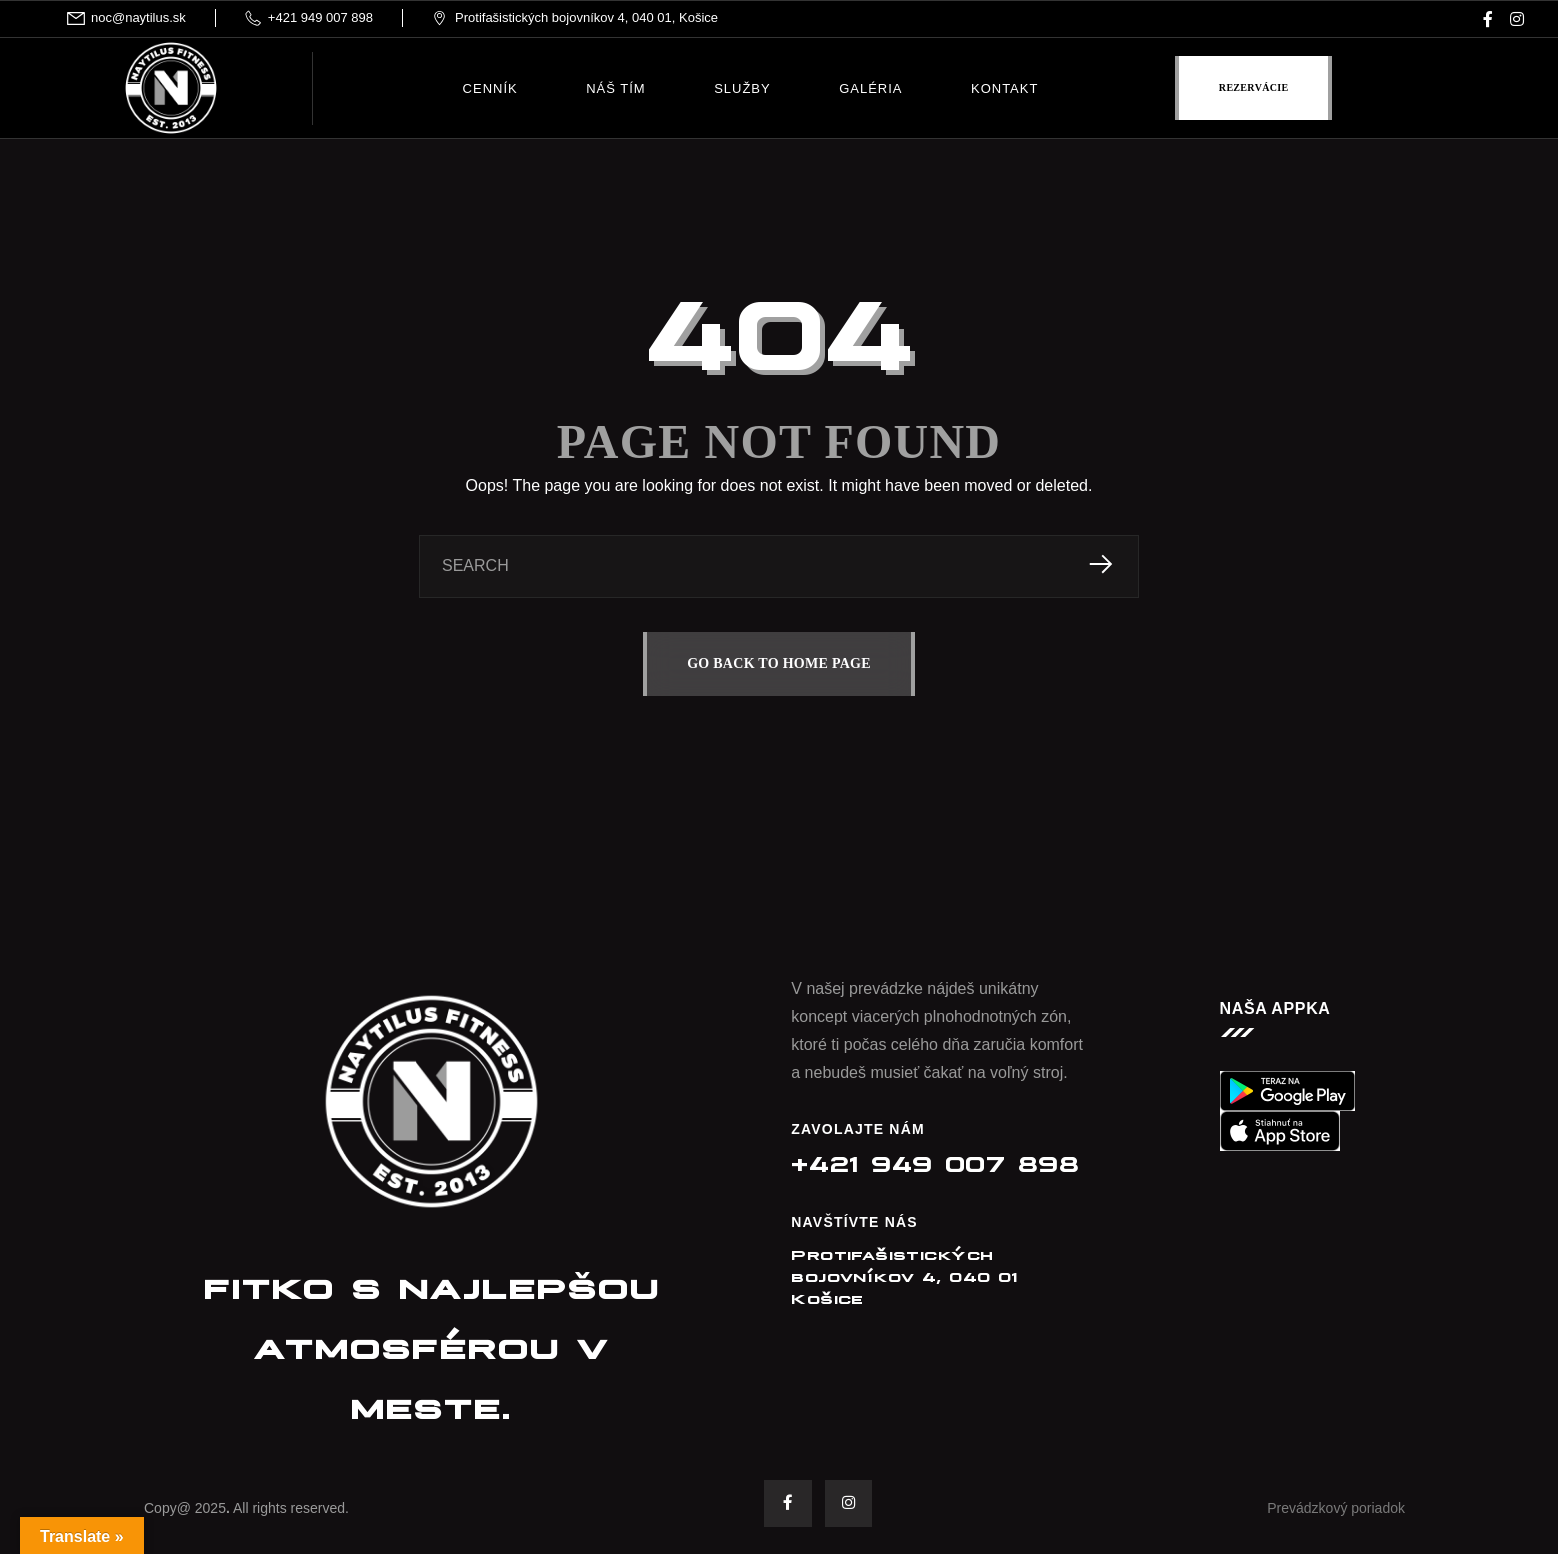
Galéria (870, 88)
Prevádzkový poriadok (1336, 1509)
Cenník (490, 88)
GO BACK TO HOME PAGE (779, 663)
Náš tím (616, 88)
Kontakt (1004, 88)
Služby (742, 88)
